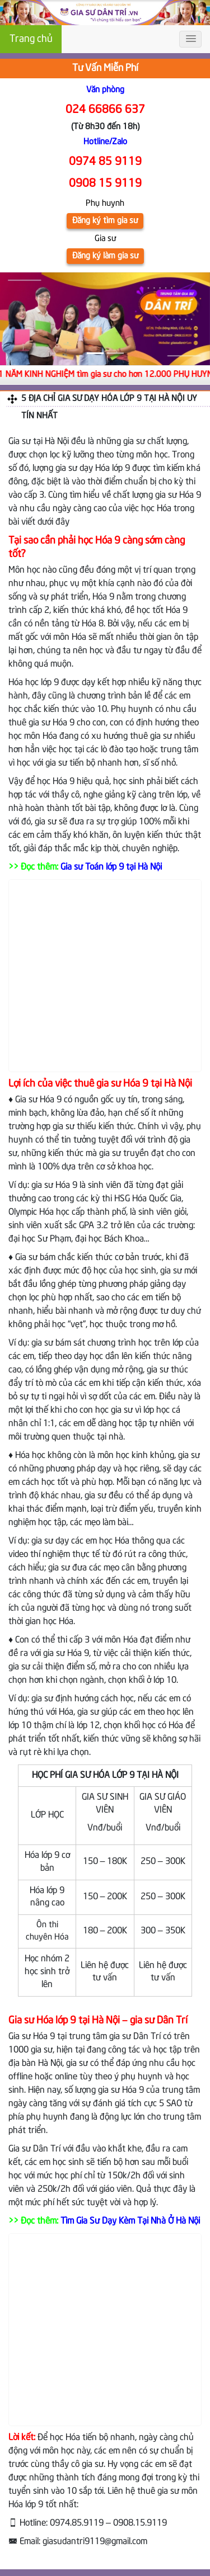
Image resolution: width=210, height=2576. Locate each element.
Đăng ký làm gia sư (105, 256)
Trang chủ (31, 39)
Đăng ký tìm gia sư (105, 221)
